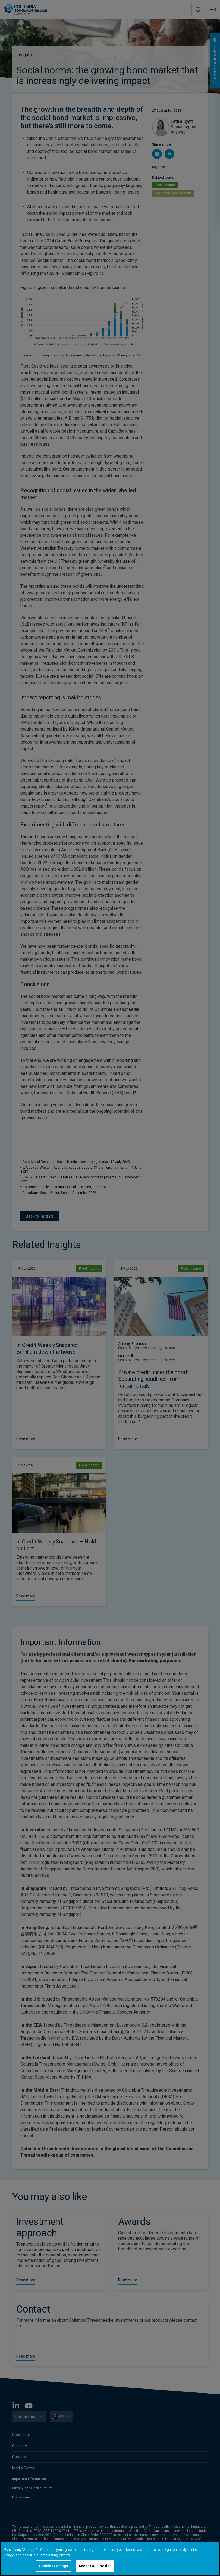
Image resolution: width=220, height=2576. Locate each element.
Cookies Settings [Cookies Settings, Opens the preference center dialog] (53, 2566)
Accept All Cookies (94, 2566)
